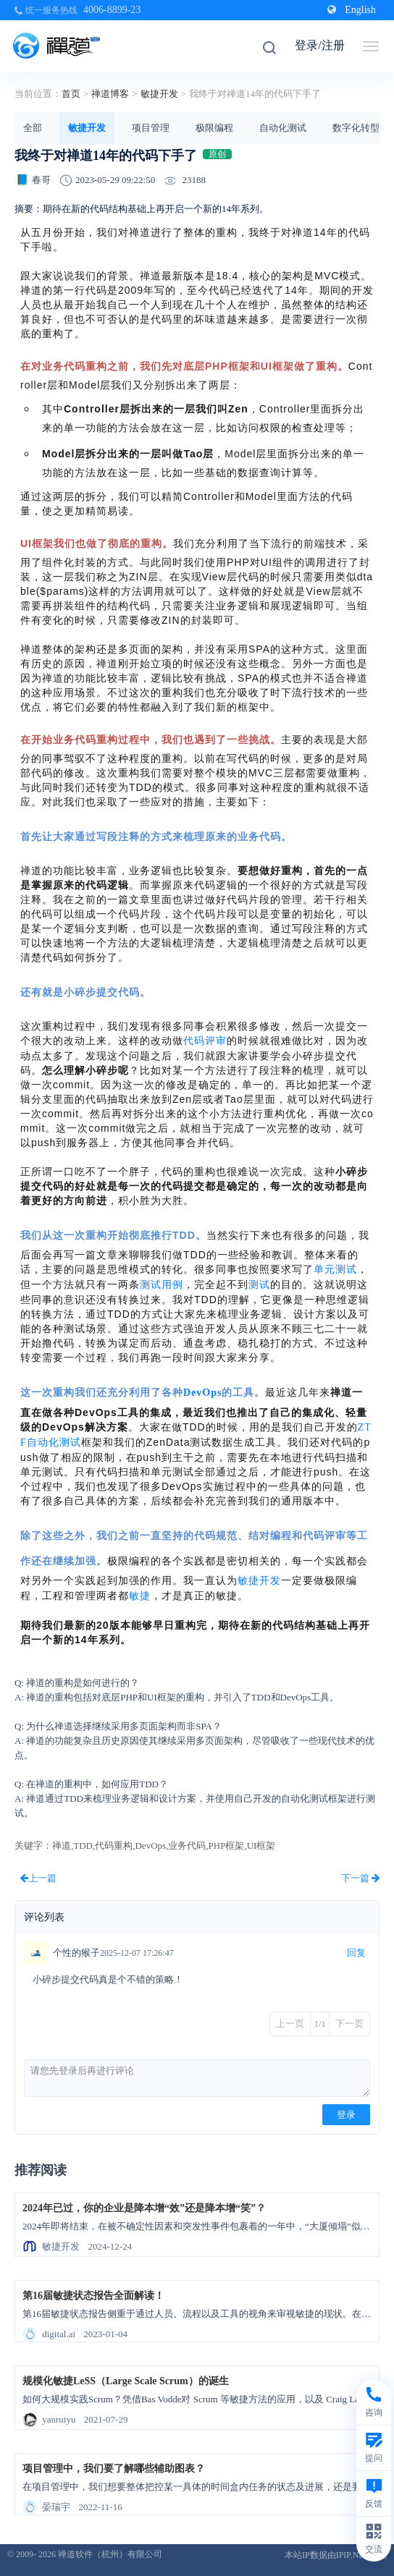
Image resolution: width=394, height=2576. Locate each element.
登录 (346, 2114)
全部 (32, 127)
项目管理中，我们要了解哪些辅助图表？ (113, 2468)
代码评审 (205, 1040)
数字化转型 (356, 127)
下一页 (349, 2023)
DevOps (202, 1392)
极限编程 (214, 127)
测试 (259, 1284)
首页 (71, 93)
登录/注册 (319, 45)
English (351, 9)
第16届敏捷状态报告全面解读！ (93, 2295)
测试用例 (161, 1284)
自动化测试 (282, 127)
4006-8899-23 (112, 9)
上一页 (290, 2023)
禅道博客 (110, 93)
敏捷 (140, 1595)
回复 (356, 1952)
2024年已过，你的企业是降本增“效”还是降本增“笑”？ (144, 2208)
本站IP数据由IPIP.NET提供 (336, 2555)
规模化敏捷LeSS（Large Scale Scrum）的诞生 (125, 2381)
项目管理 (150, 127)
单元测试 (335, 1269)
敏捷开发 (159, 93)
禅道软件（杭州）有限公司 (110, 2554)
